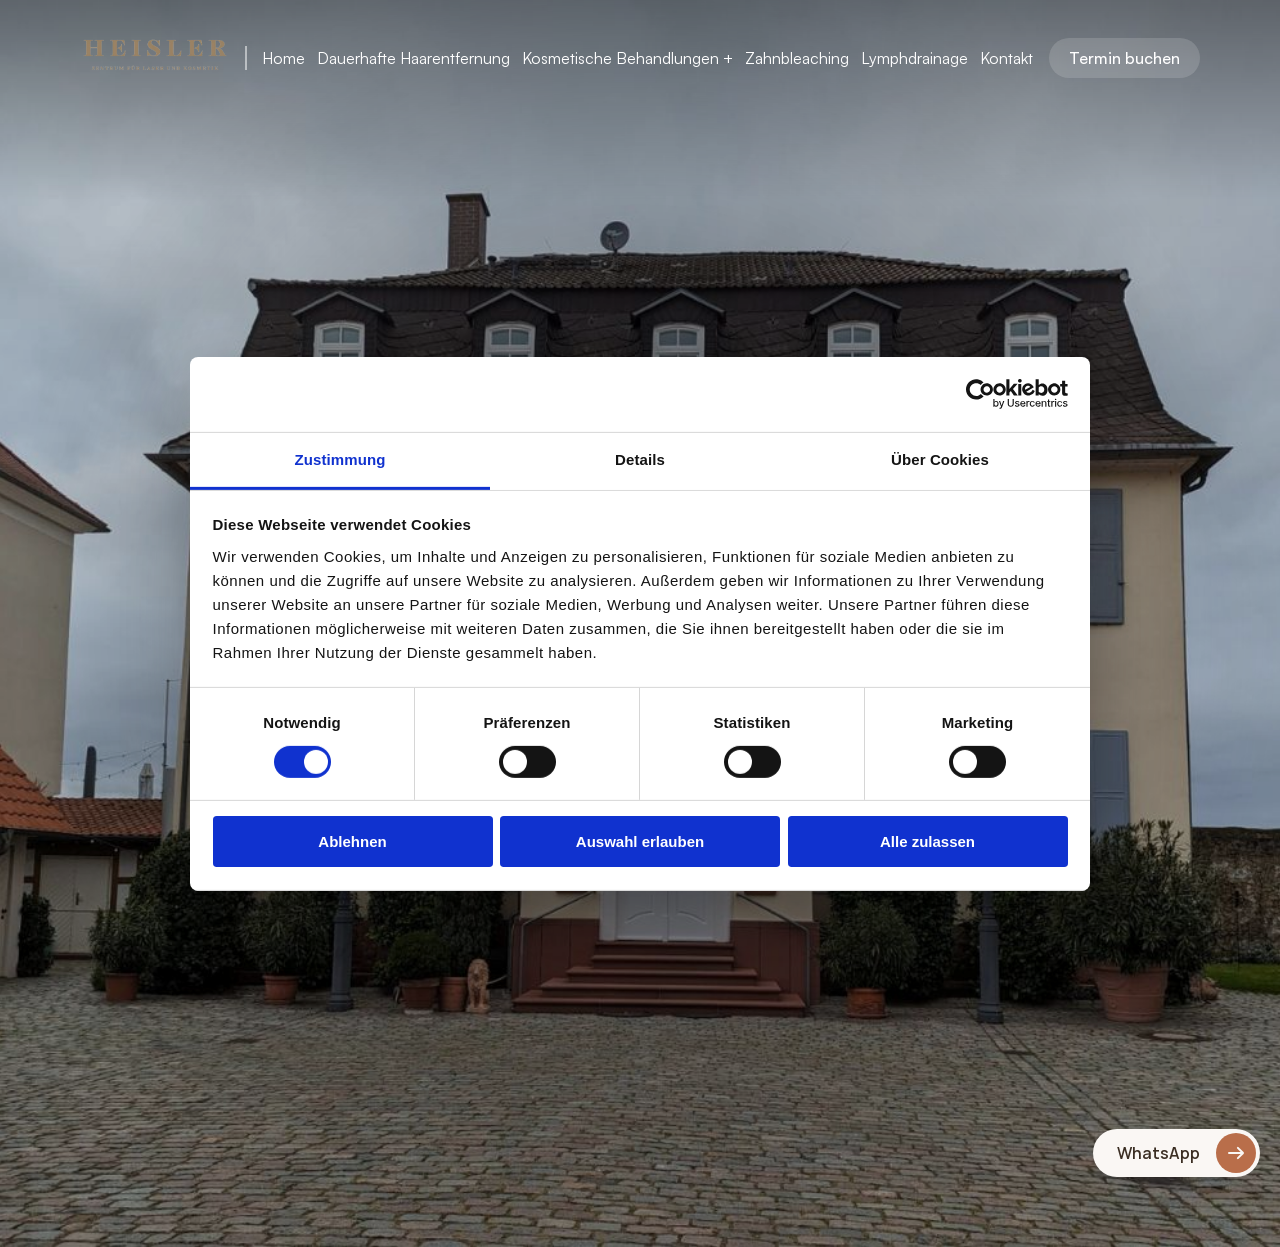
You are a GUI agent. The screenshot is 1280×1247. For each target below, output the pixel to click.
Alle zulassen (927, 841)
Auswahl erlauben (640, 841)
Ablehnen (352, 841)
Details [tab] (640, 458)
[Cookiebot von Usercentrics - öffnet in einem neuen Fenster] (980, 394)
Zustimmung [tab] (340, 458)
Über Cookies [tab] (940, 458)
